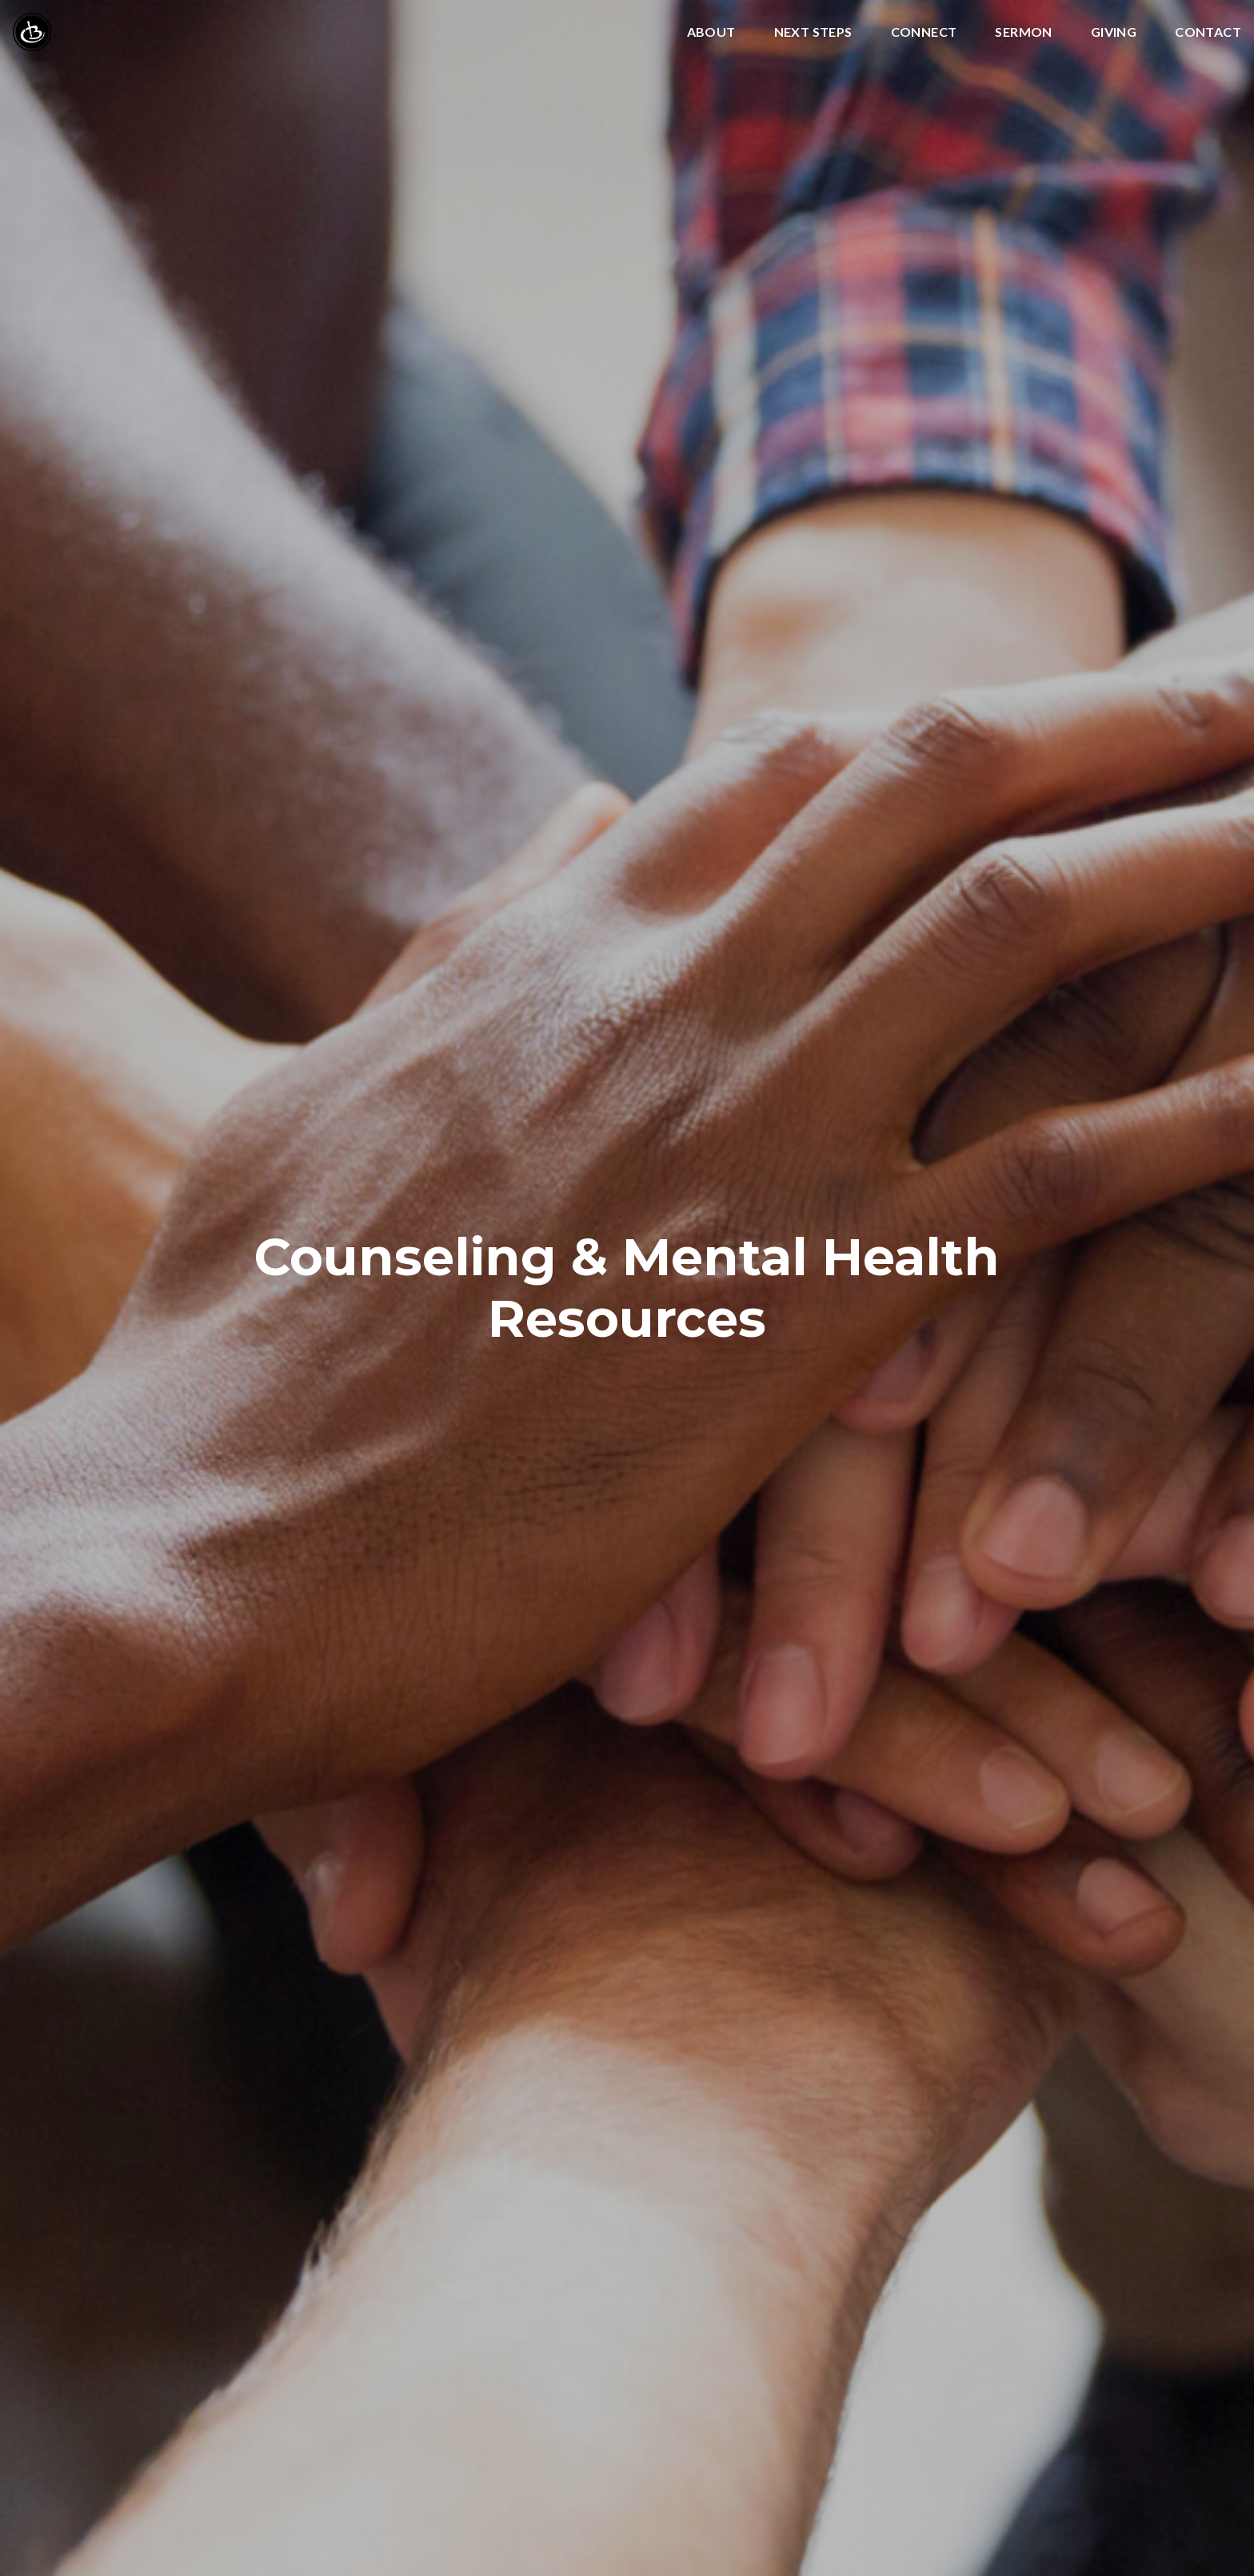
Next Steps (813, 32)
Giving (1113, 32)
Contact (1208, 32)
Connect (924, 32)
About (711, 32)
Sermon (1023, 32)
